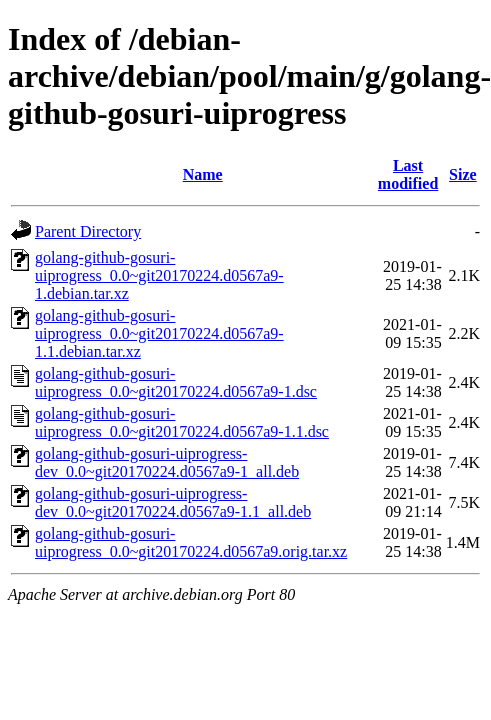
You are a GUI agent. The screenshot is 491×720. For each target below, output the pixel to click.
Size (463, 174)
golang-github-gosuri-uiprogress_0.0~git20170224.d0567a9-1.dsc (176, 382)
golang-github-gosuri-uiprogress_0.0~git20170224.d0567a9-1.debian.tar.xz (159, 275)
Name (203, 174)
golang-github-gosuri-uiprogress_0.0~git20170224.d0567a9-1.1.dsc (182, 422)
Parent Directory (88, 231)
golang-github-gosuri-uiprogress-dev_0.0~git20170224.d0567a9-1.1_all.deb (173, 502)
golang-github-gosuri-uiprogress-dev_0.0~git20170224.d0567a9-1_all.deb (167, 462)
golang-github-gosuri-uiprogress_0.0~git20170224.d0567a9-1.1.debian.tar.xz (159, 333)
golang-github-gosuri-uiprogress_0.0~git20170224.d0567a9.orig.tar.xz (191, 542)
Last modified (408, 174)
